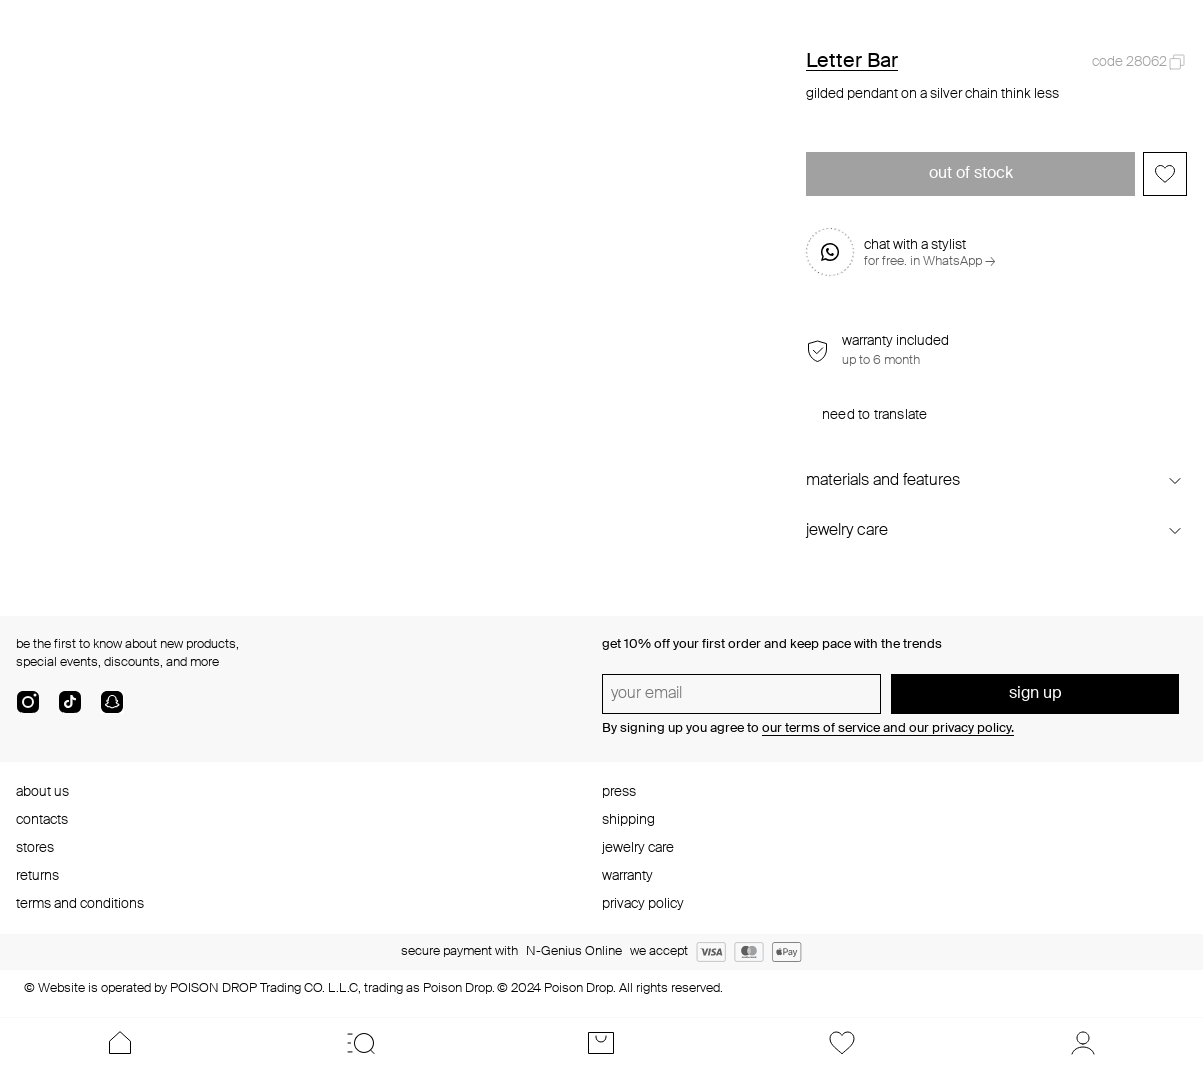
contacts (42, 820)
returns (37, 876)
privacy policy (643, 904)
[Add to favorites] (1165, 174)
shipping (628, 820)
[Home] (120, 1043)
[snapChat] (112, 710)
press (619, 792)
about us (42, 792)
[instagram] (28, 710)
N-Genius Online (574, 951)
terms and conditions (80, 904)
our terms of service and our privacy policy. (888, 728)
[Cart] (601, 1043)
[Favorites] (842, 1043)
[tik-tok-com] (70, 710)
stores (35, 848)
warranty (627, 876)
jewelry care (638, 848)
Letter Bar (852, 62)
